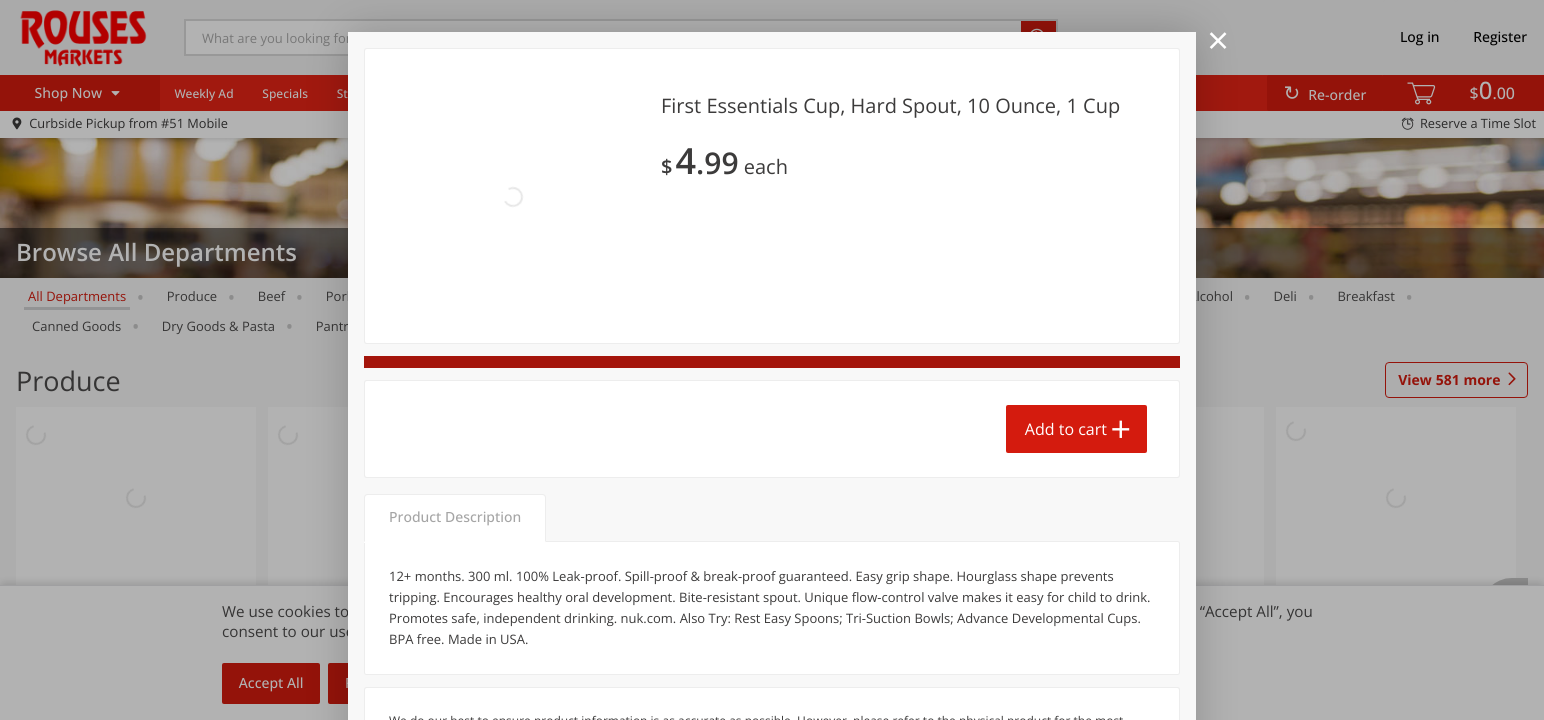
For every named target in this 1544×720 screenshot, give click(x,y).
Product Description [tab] (455, 407)
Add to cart (1066, 331)
